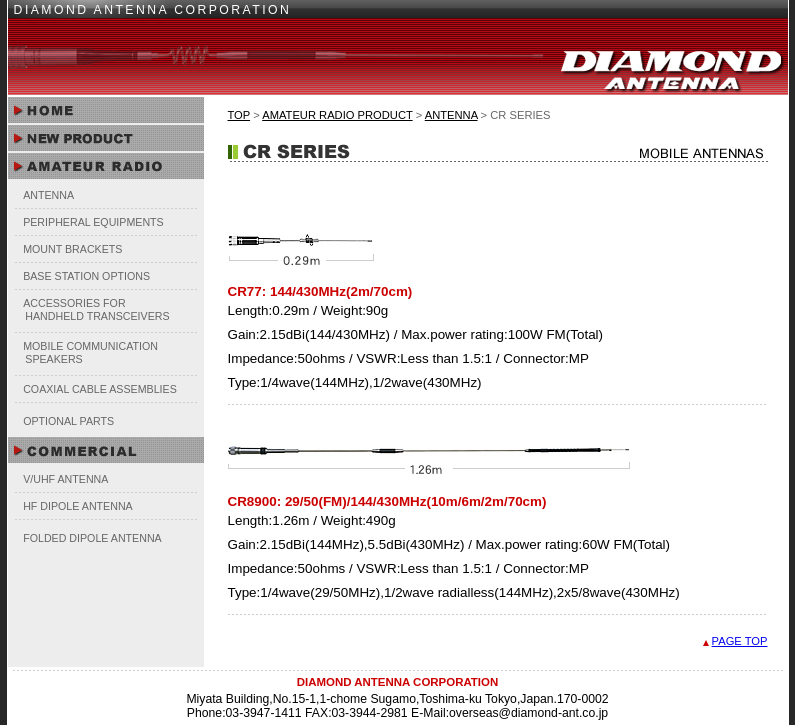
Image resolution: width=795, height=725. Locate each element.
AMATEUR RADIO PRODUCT (337, 115)
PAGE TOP (740, 641)
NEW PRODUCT (106, 138)
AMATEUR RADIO (106, 166)
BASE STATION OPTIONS (86, 276)
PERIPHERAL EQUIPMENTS (93, 222)
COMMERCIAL (106, 450)
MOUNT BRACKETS (72, 249)
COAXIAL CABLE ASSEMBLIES (100, 389)
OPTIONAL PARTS (68, 421)
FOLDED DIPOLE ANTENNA (92, 538)
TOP (239, 115)
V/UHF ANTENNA (65, 479)
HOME (106, 111)
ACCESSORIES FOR (91, 309)
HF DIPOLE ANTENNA (78, 506)
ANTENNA (48, 195)
